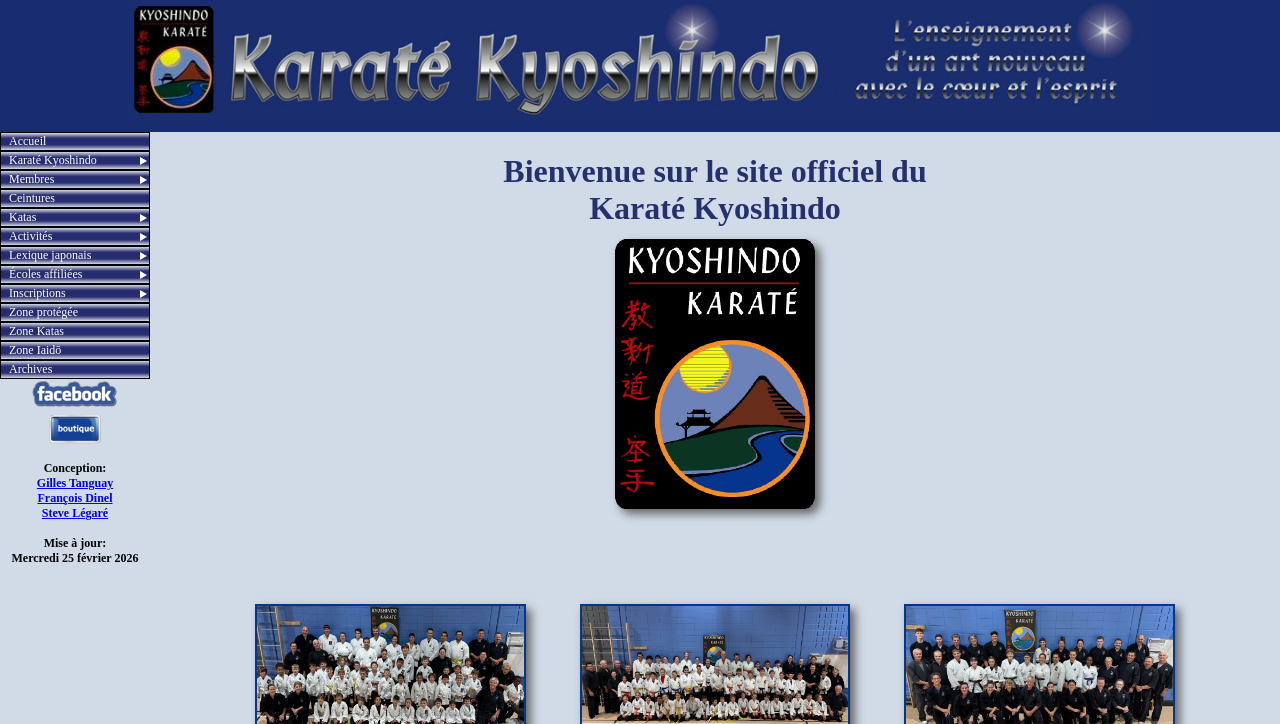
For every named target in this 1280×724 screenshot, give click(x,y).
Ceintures (32, 198)
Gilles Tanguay (75, 483)
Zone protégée (43, 312)
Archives (30, 369)
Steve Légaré (75, 513)
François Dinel (75, 498)
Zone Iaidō (35, 350)
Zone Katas (36, 331)
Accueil (27, 141)
